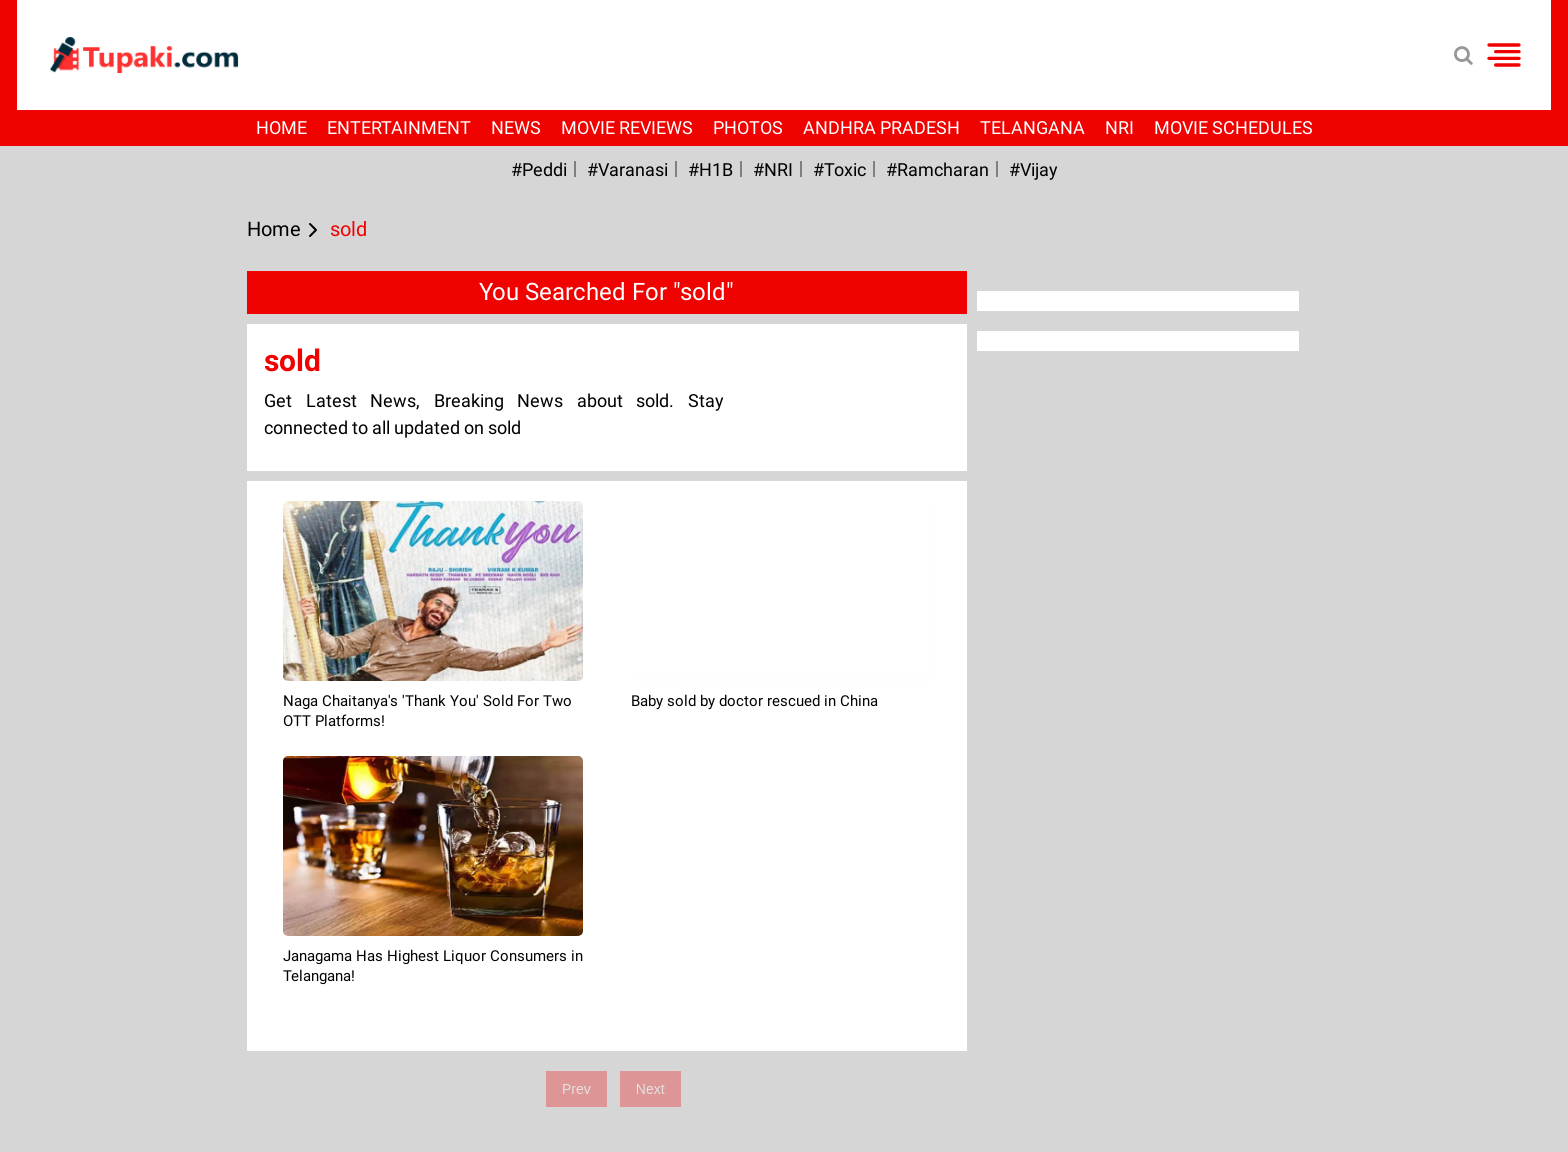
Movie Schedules (1233, 127)
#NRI (773, 169)
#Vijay (1033, 169)
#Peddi (539, 169)
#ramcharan (937, 169)
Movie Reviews (627, 127)
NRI (1119, 127)
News (516, 127)
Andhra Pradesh (881, 127)
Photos (748, 127)
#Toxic (839, 169)
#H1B (710, 169)
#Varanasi (627, 169)
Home (281, 127)
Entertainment (399, 127)
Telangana (1032, 127)
